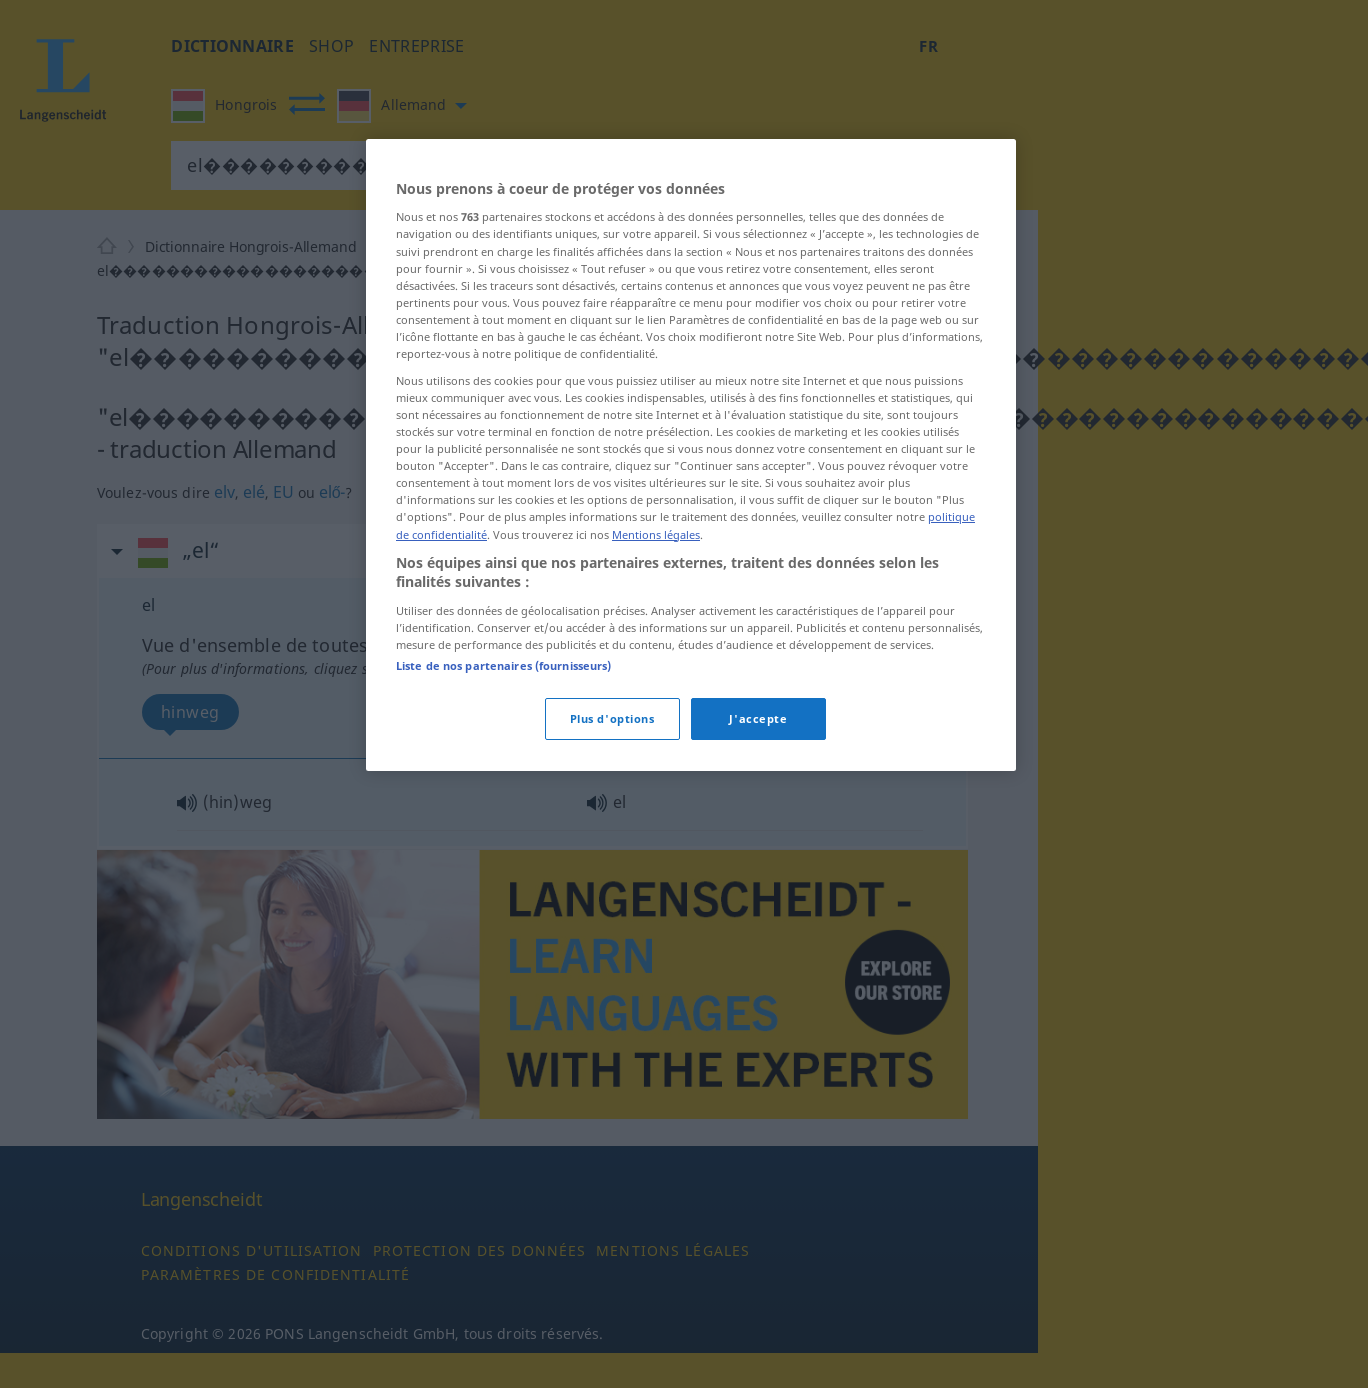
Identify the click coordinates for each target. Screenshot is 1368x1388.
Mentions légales (656, 534)
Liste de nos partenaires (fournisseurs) (503, 665)
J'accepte (758, 718)
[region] (691, 455)
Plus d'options (612, 718)
